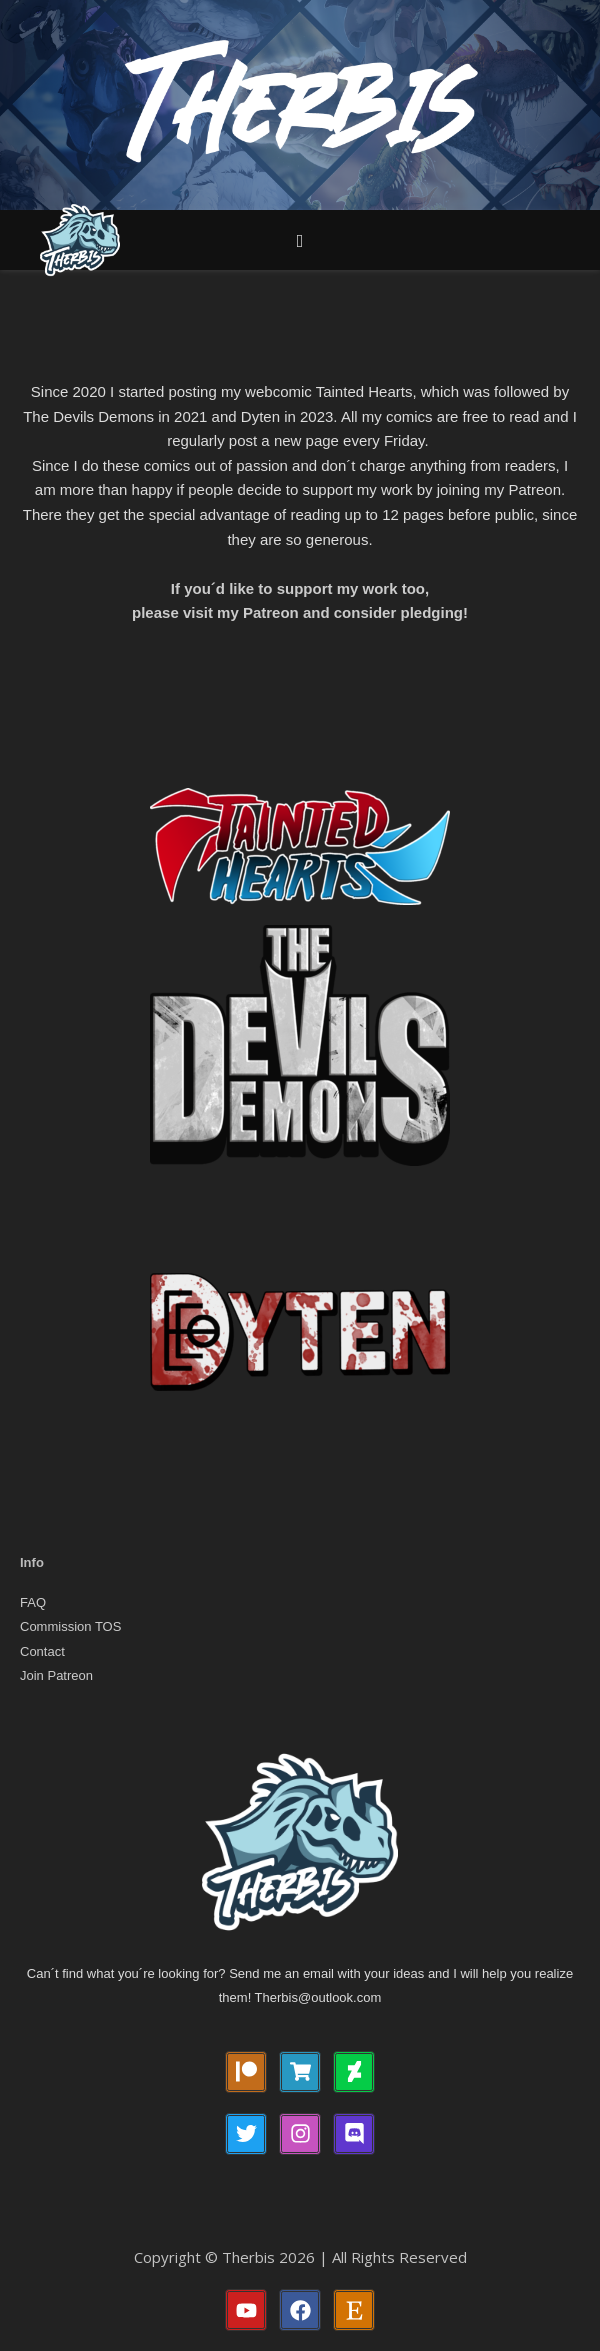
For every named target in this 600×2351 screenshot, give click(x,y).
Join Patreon (56, 1675)
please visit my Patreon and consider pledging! (300, 612)
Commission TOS (70, 1626)
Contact (42, 1651)
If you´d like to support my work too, (300, 588)
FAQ (33, 1602)
